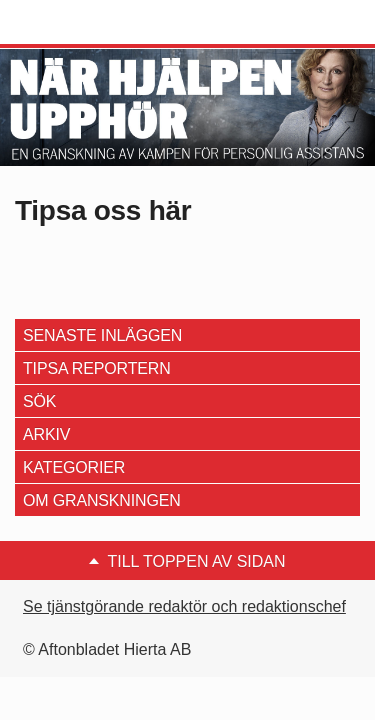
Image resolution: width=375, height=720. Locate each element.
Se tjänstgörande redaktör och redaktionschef (184, 606)
